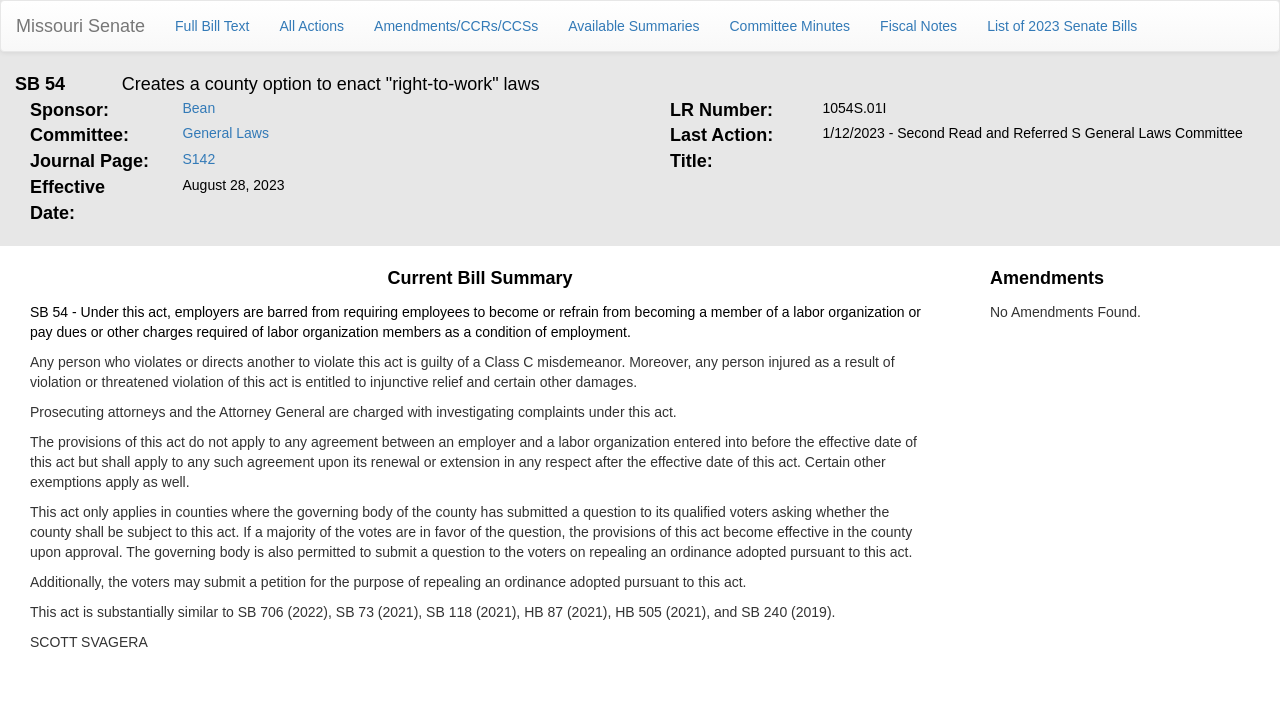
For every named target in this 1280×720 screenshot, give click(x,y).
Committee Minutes (790, 26)
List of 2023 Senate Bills (1062, 26)
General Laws (226, 133)
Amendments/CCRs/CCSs (456, 26)
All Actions (312, 26)
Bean (199, 108)
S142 (199, 159)
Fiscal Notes (918, 26)
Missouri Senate (80, 26)
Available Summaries (633, 26)
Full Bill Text (212, 26)
